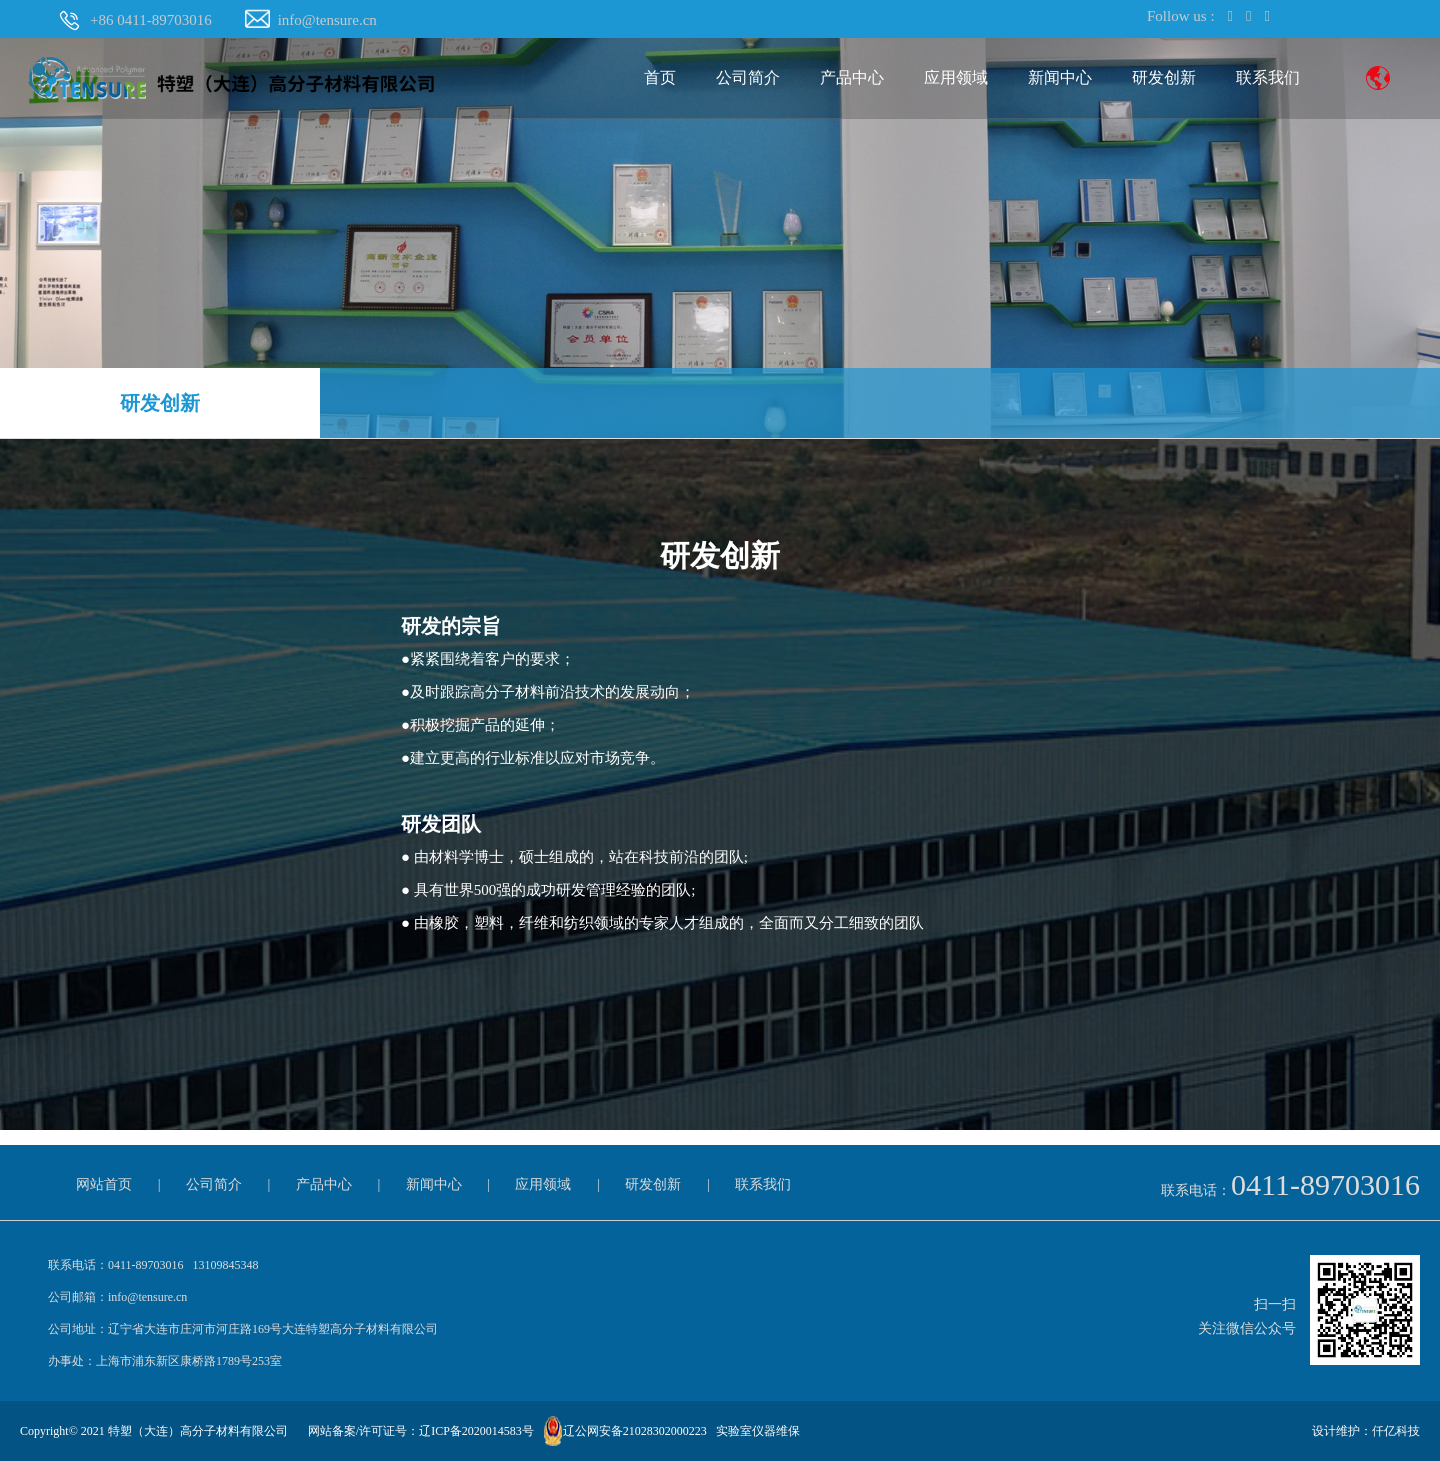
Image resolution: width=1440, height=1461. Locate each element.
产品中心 (852, 77)
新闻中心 (1060, 77)
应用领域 (956, 77)
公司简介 (748, 77)
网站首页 (104, 1184)
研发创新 (1164, 77)
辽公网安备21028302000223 (635, 1431)
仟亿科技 (1396, 1431)
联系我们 (1268, 77)
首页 (660, 77)
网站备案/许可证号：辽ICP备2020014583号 (421, 1431)
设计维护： (1342, 1431)
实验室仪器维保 (758, 1431)
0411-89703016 (1325, 1184)
